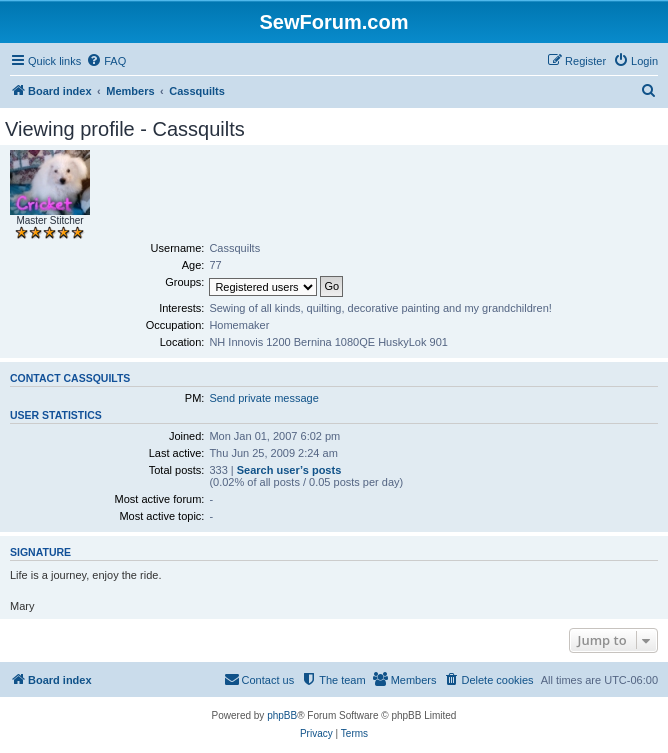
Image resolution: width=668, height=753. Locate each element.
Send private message (263, 398)
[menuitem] (106, 61)
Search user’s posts (289, 470)
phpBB (282, 715)
